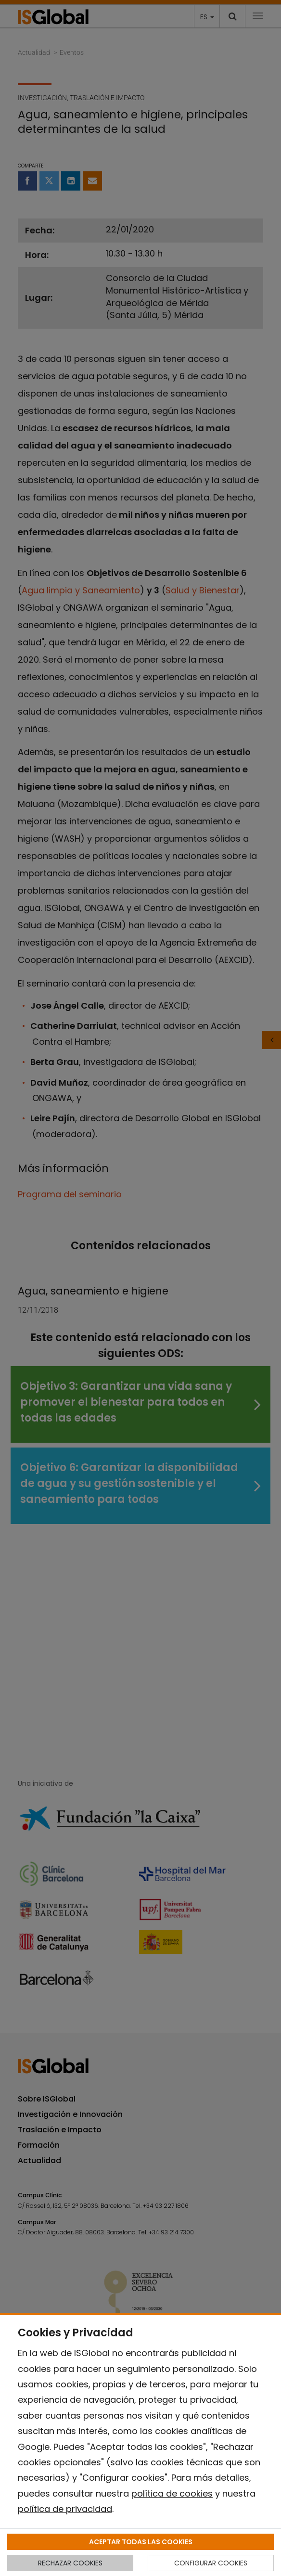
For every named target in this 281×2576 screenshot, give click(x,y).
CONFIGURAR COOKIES (210, 2563)
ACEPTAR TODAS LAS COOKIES (140, 2542)
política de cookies (172, 2493)
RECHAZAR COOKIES (70, 2563)
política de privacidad (65, 2509)
